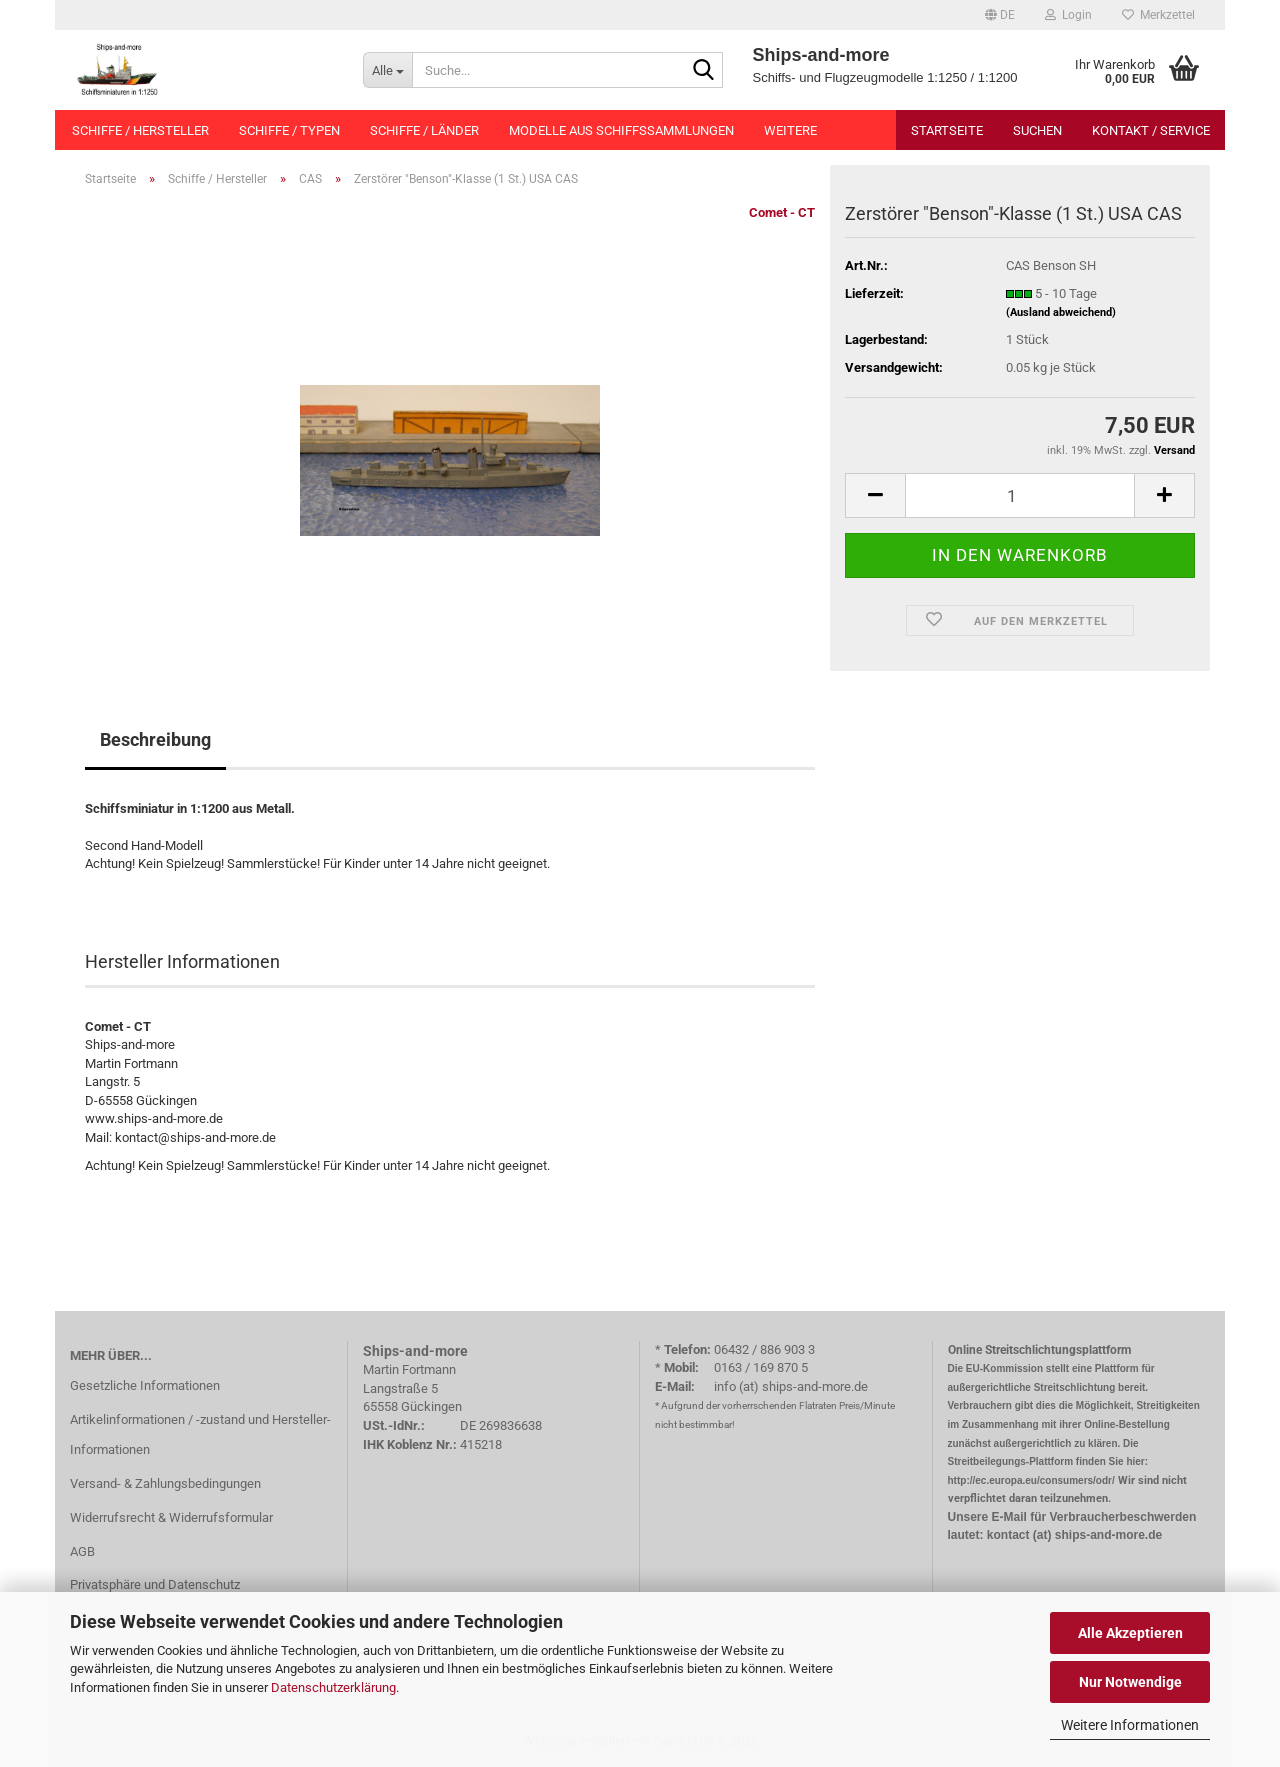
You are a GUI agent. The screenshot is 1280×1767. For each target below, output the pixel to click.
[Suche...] (387, 70)
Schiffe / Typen (289, 130)
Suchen (1037, 130)
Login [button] (1068, 15)
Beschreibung (155, 739)
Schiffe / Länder (424, 130)
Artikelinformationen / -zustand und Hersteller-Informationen (200, 1434)
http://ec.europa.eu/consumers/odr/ (1031, 1480)
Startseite (947, 130)
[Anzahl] (1020, 495)
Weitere (790, 130)
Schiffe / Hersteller (140, 130)
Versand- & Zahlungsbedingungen (165, 1483)
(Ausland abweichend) (1061, 312)
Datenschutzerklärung (333, 1687)
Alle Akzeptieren (1130, 1633)
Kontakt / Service (1151, 130)
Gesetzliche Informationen (145, 1385)
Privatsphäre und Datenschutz (155, 1584)
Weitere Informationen (1130, 1725)
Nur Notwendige (1130, 1682)
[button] (1000, 15)
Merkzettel (1158, 15)
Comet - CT (782, 212)
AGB (82, 1551)
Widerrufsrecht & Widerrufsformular (171, 1517)
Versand (1174, 450)
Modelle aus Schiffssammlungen (621, 130)
